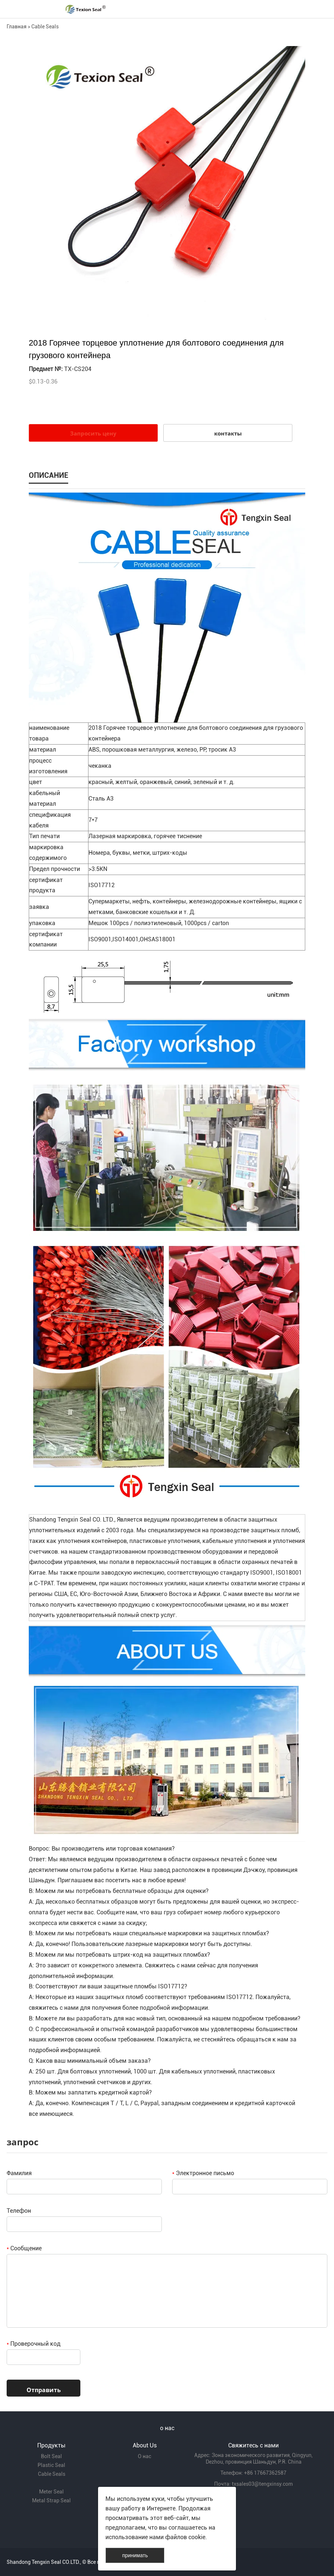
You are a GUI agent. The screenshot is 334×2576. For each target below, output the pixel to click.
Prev (38, 184)
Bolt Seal (51, 2456)
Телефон (19, 2210)
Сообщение (24, 2248)
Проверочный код (33, 2343)
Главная (17, 26)
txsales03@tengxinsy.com (262, 2484)
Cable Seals (45, 26)
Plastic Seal (51, 2465)
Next (296, 184)
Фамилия (19, 2173)
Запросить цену (93, 433)
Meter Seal (51, 2492)
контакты (228, 433)
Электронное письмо (203, 2173)
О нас (144, 2456)
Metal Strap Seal (51, 2500)
